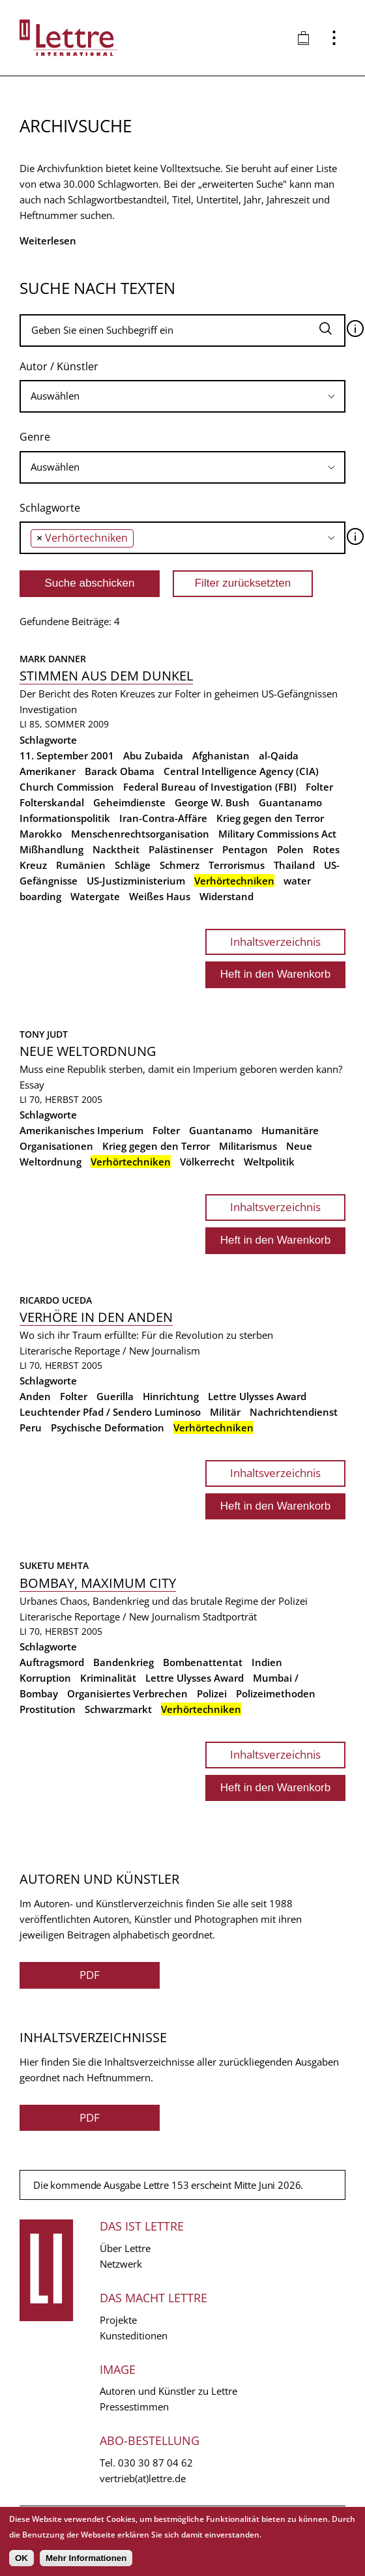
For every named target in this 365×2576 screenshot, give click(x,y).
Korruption (45, 1677)
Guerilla (115, 1396)
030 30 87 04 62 (155, 2462)
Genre (35, 437)
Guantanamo (290, 802)
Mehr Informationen (86, 2558)
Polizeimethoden (275, 1693)
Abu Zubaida (153, 755)
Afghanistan (221, 755)
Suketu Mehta (54, 1565)
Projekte (118, 2319)
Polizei (212, 1693)
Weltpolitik (269, 1161)
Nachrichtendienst (294, 1411)
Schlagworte (50, 508)
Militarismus (248, 1145)
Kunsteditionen (134, 2335)
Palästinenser (181, 849)
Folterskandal (52, 802)
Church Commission (67, 786)
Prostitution (48, 1709)
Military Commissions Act (277, 833)
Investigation (48, 709)
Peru (31, 1427)
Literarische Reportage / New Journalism (110, 1350)
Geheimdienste (129, 802)
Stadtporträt (230, 1616)
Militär (225, 1411)
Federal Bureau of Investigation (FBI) (210, 786)
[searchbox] (182, 396)
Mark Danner (53, 658)
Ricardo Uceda (56, 1300)
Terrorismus (237, 864)
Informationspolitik (65, 818)
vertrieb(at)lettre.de (143, 2478)
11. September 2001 (67, 755)
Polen (290, 849)
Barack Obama (119, 771)
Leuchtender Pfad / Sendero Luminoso (110, 1411)
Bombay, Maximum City (98, 1583)
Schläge (133, 864)
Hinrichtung (171, 1396)
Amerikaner (48, 771)
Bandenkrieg (123, 1662)
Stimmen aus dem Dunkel (106, 675)
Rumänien (81, 864)
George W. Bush (212, 802)
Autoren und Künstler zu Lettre (168, 2390)
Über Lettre (125, 2248)
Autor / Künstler (59, 366)
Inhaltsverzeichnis (275, 941)
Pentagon (245, 849)
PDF (90, 1974)
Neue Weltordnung (88, 1051)
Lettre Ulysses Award (257, 1396)
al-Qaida (279, 755)
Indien (267, 1662)
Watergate (95, 896)
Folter (319, 786)
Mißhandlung (51, 849)
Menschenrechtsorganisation (140, 833)
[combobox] (182, 396)
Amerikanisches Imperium (81, 1130)
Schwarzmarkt (118, 1709)
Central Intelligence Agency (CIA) (241, 771)
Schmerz (179, 864)
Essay (32, 1084)
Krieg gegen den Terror (270, 818)
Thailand (294, 864)
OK (21, 2558)
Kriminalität (108, 1677)
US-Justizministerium (136, 880)
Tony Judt (44, 1034)
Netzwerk (121, 2263)
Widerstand (226, 896)
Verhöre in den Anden (96, 1317)
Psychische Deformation (107, 1427)
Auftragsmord (52, 1662)
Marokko (41, 833)
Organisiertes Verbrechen (127, 1693)
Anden (35, 1396)
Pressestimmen (134, 2406)
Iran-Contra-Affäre (163, 818)
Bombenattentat (202, 1662)
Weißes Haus (159, 896)
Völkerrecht (207, 1161)
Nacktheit (116, 849)
